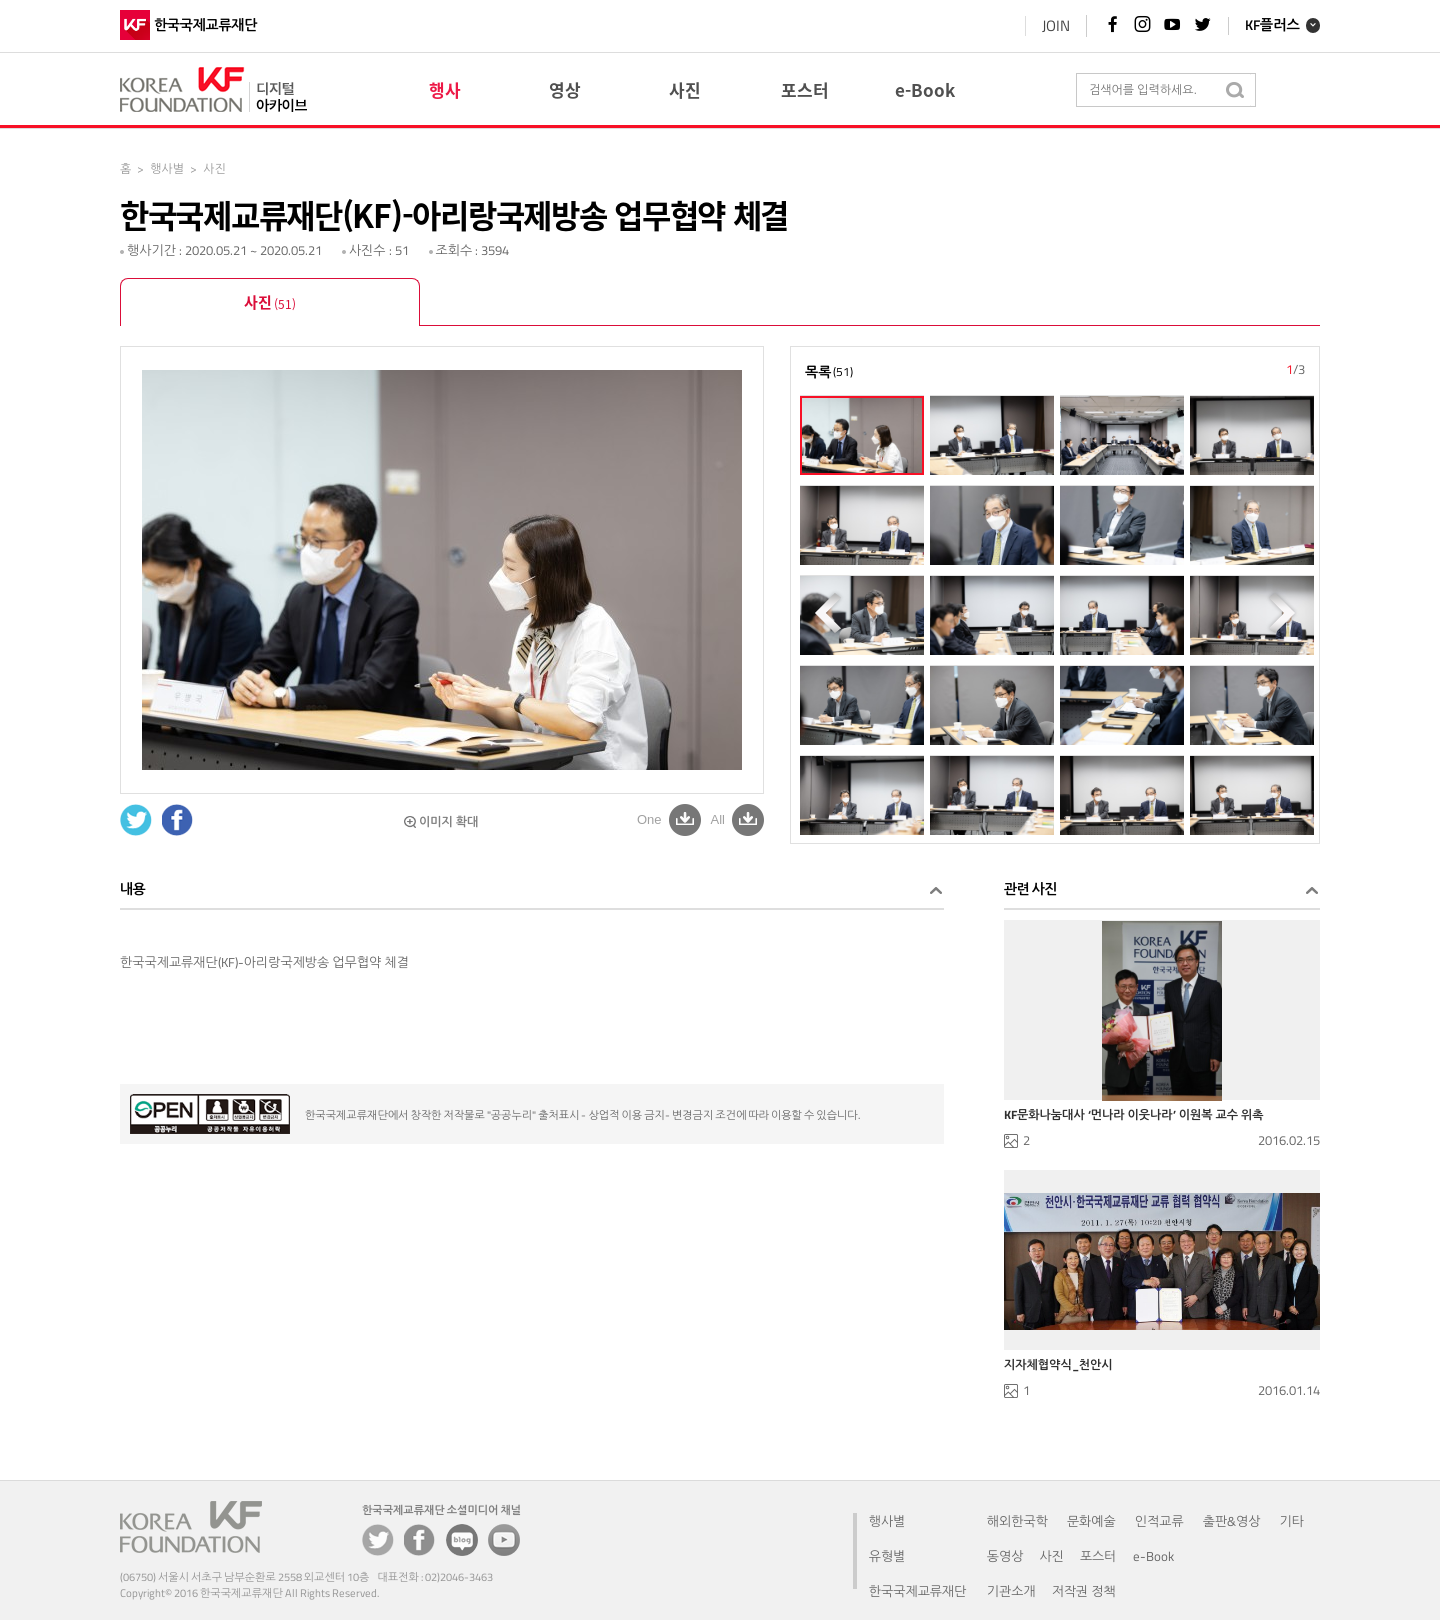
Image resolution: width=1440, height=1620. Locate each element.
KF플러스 (1272, 26)
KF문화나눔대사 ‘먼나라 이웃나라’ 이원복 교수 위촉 (1134, 1115)
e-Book (1153, 1556)
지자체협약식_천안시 (1058, 1365)
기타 (1292, 1521)
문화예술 (1091, 1521)
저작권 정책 (1084, 1591)
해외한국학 (1017, 1521)
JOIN (1056, 25)
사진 (270, 304)
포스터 (1098, 1556)
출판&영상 (1232, 1521)
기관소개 (1011, 1591)
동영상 (1005, 1556)
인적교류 (1159, 1521)
